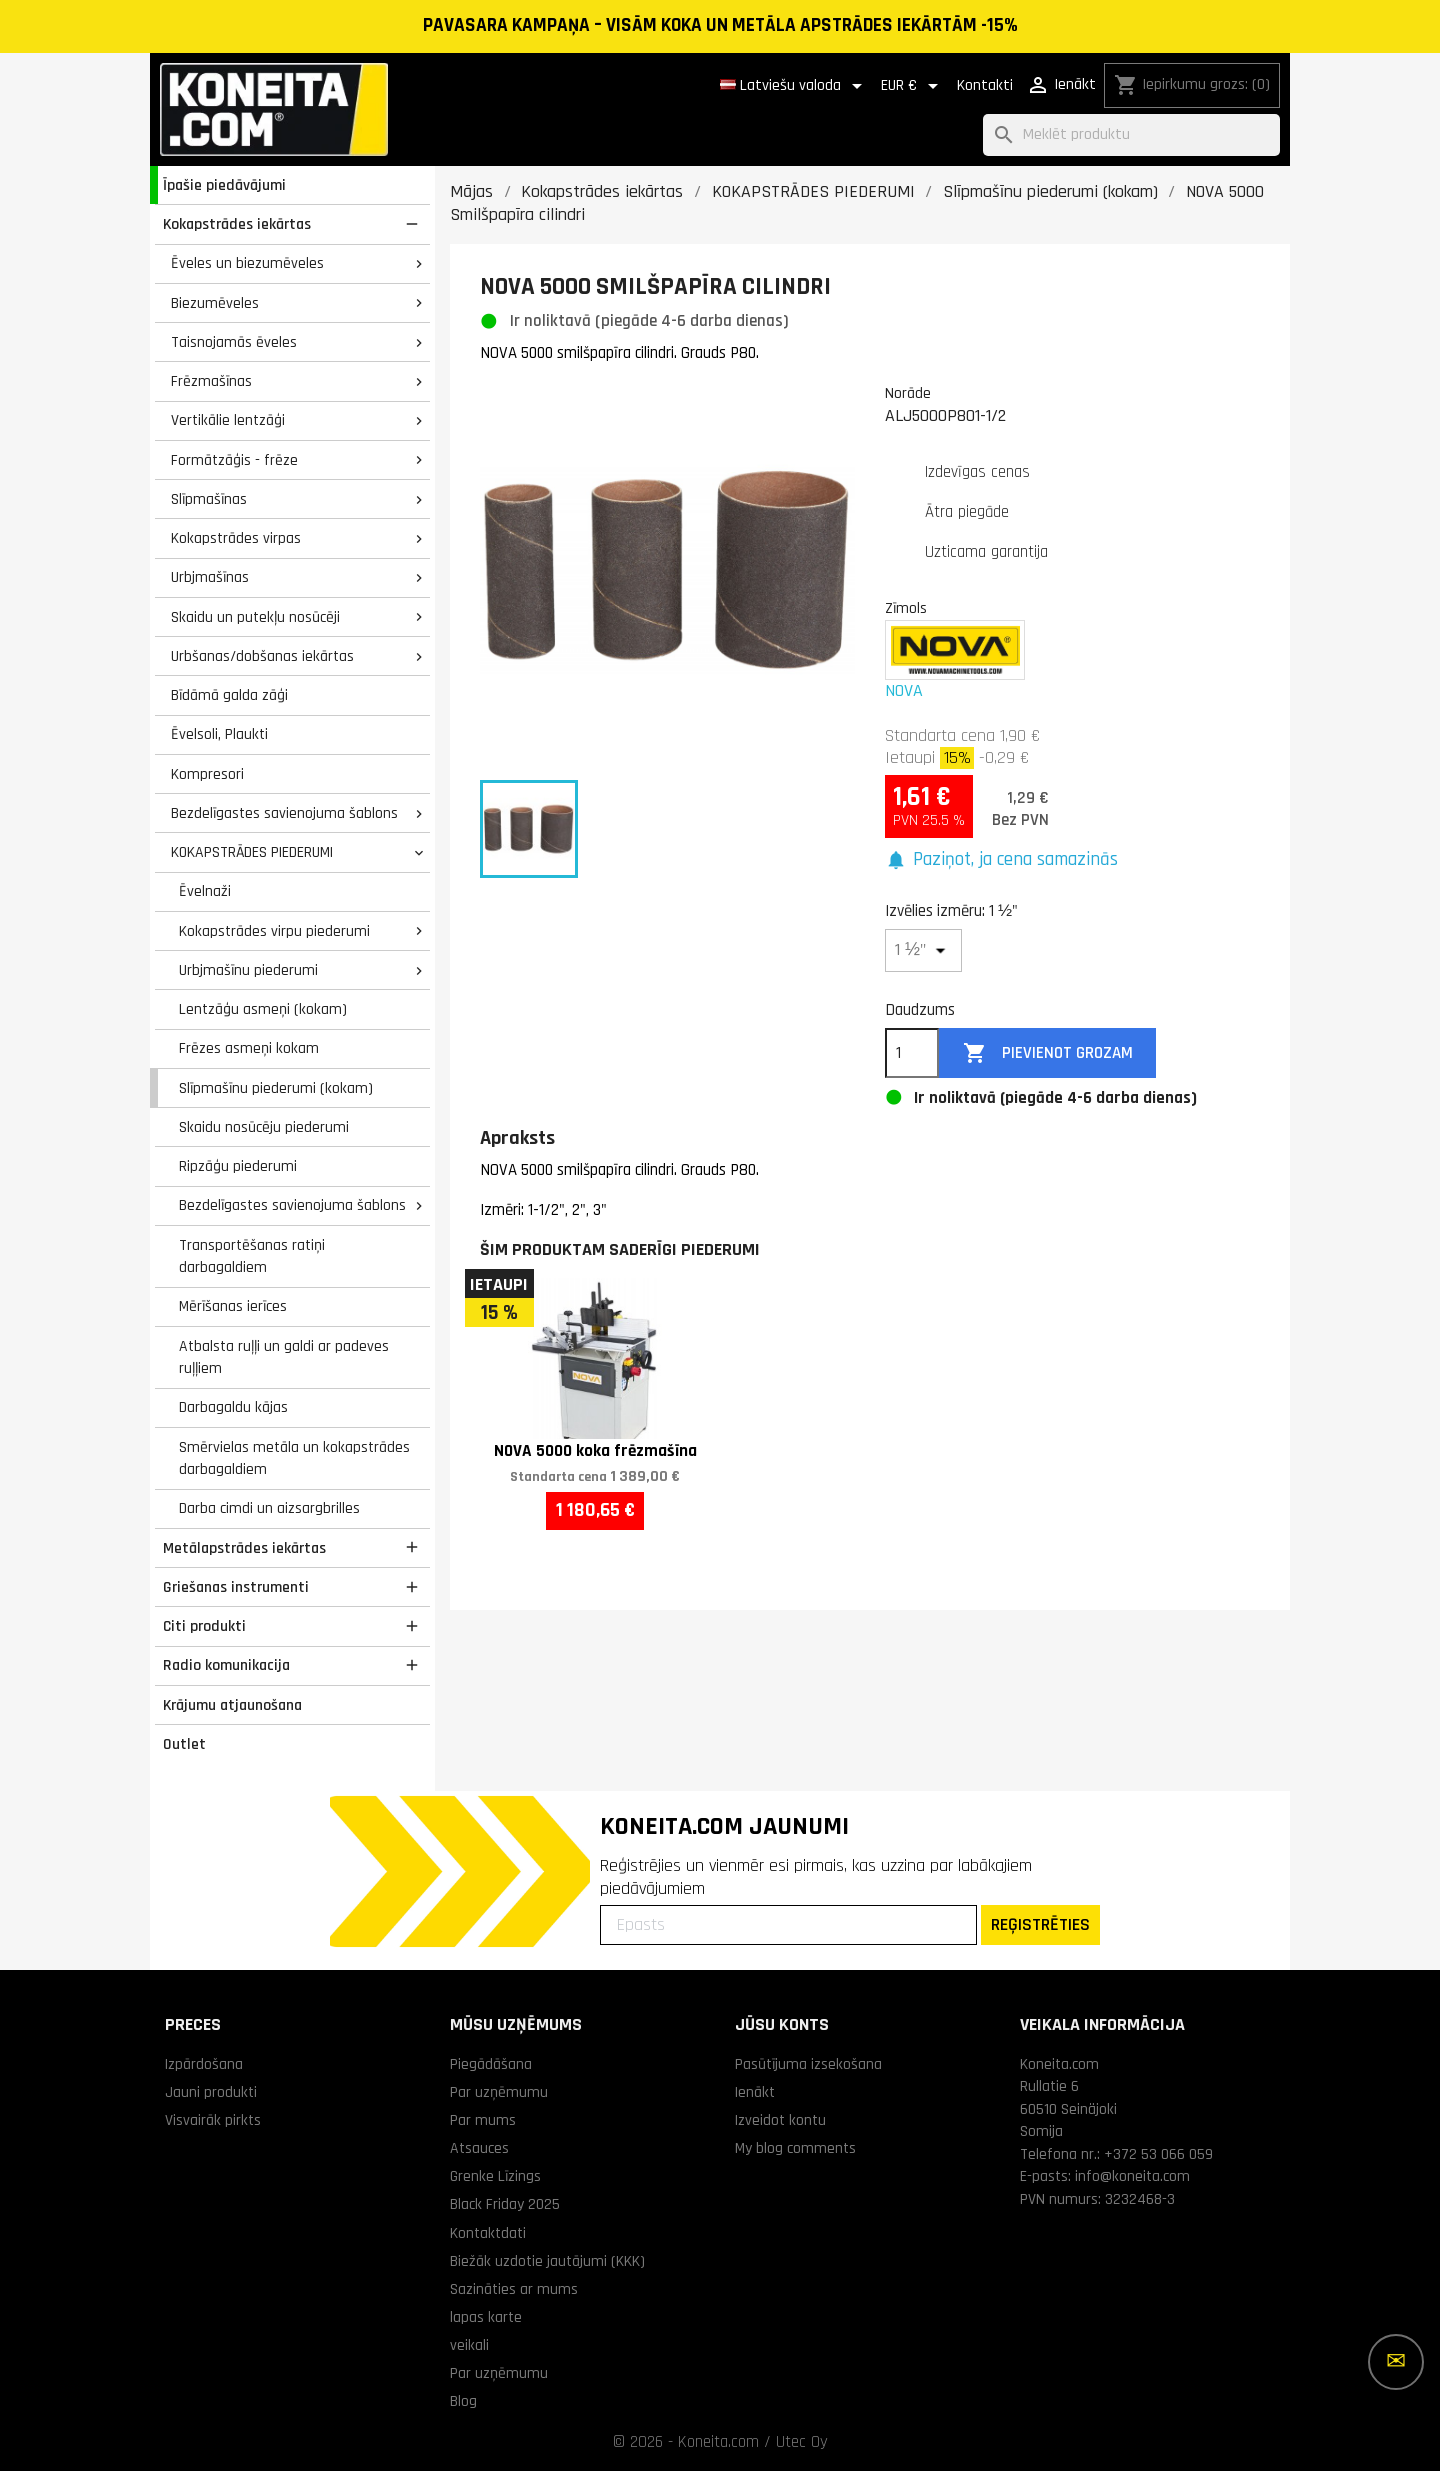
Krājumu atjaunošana (232, 1705)
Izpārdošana (204, 2064)
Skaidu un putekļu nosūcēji (255, 617)
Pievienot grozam (1048, 1053)
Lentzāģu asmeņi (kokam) (263, 1009)
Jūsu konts (782, 2024)
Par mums (483, 2120)
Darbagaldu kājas (233, 1407)
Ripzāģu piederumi (238, 1166)
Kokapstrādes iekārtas (237, 224)
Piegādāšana (491, 2064)
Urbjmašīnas (210, 577)
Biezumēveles (215, 303)
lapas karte (486, 2317)
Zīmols (906, 608)
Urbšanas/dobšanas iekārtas (262, 656)
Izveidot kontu (780, 2120)
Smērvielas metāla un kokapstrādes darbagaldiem (294, 1458)
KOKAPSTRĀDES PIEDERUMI (252, 852)
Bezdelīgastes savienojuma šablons (284, 813)
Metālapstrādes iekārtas (244, 1548)
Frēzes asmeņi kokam (249, 1048)
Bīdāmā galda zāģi (229, 695)
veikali (469, 2345)
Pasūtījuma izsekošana (808, 2064)
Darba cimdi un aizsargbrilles (269, 1508)
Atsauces (479, 2148)
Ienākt (755, 2092)
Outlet (184, 1744)
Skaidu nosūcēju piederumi (264, 1127)
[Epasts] (788, 1925)
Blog (463, 2401)
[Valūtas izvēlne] (913, 86)
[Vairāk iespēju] (1396, 2362)
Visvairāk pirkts (213, 2120)
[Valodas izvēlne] (794, 86)
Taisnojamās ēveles (234, 342)
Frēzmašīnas (211, 381)
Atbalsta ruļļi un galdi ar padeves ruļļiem (284, 1357)
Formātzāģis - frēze (234, 460)
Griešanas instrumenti (236, 1587)
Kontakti (985, 85)
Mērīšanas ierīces (233, 1306)
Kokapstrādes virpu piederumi (274, 931)
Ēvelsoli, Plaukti (219, 734)
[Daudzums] (912, 1053)
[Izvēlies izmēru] (923, 950)
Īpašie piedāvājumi (224, 185)
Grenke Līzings (495, 2176)
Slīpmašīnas (209, 499)
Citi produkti (204, 1626)
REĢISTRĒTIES (1040, 1924)
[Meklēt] (1131, 135)
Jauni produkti (211, 2092)
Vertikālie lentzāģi (228, 420)
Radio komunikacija (226, 1665)
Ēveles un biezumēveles (247, 263)
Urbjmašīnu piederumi (248, 970)
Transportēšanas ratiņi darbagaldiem (252, 1256)
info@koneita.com (1132, 2176)
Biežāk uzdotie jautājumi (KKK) (547, 2261)
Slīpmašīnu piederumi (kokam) (276, 1088)
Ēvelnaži (205, 891)
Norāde (908, 393)
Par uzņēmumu (499, 2092)
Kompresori (207, 774)
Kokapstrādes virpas (236, 538)
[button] (1001, 860)
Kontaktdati (488, 2233)
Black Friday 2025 (505, 2204)
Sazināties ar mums (514, 2289)
